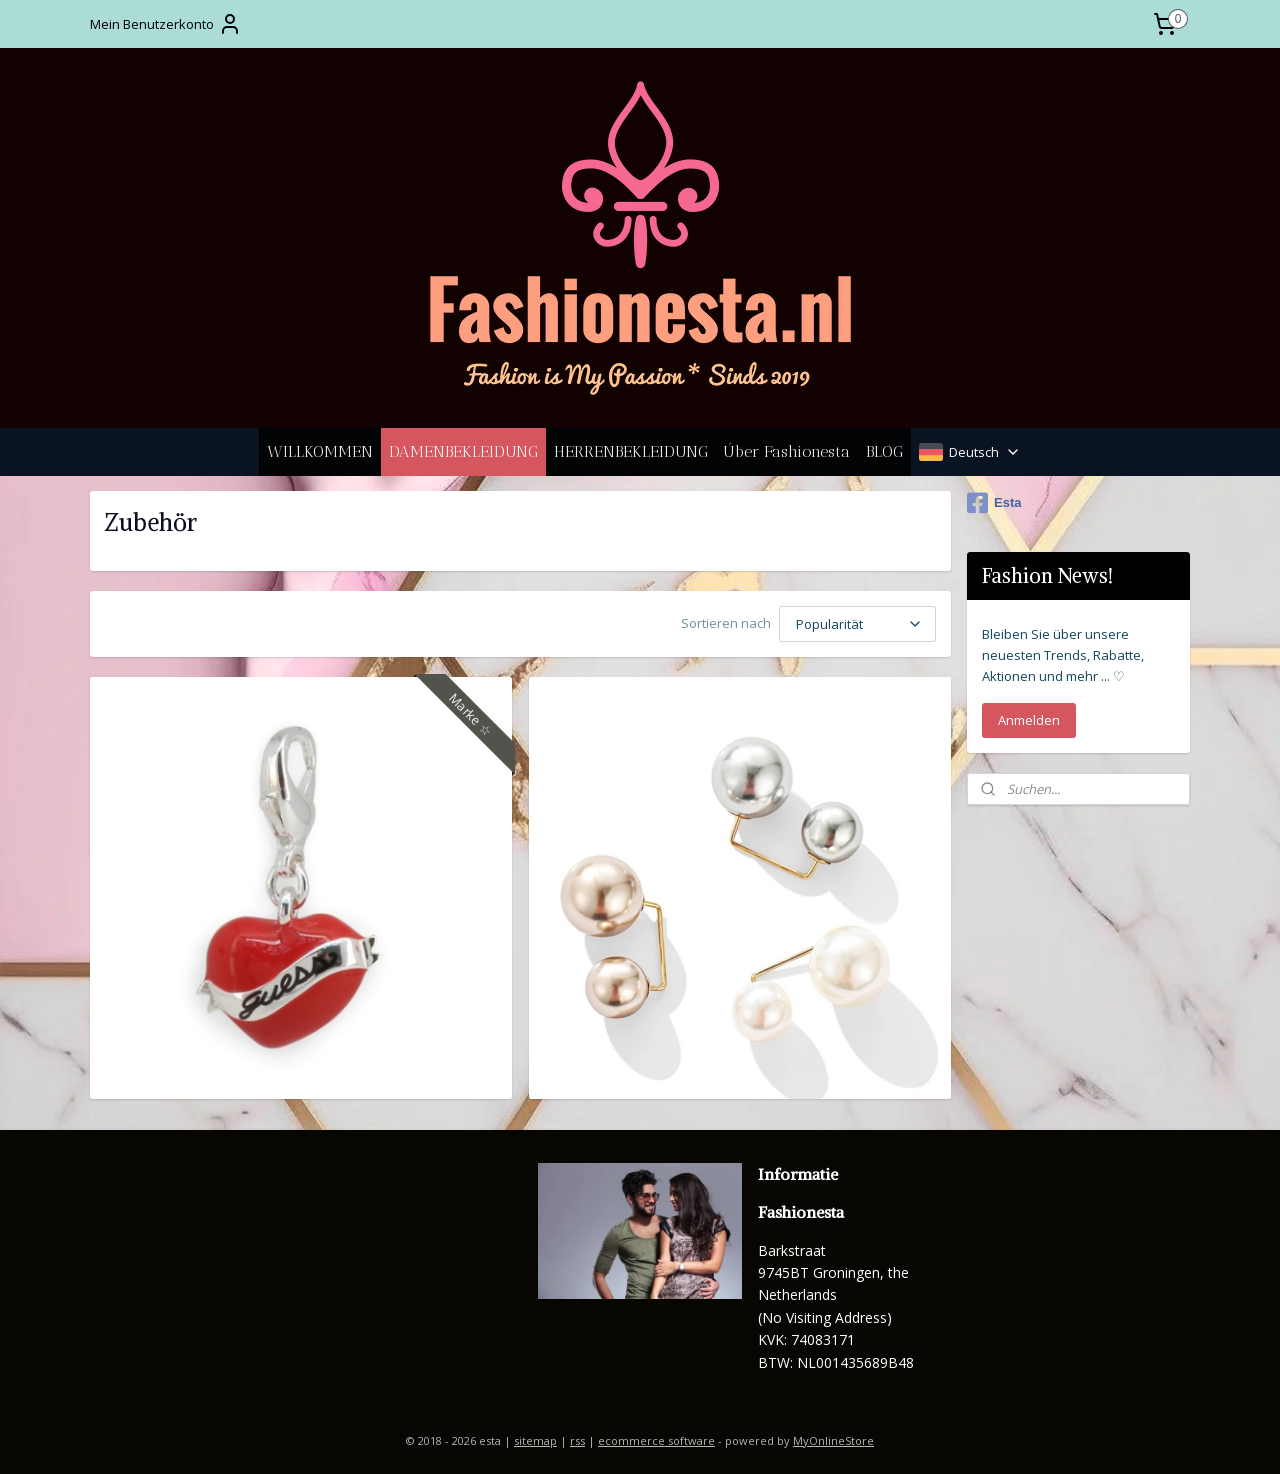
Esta (994, 503)
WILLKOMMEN (320, 451)
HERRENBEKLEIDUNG (631, 451)
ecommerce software (656, 1437)
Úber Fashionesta (787, 451)
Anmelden (1029, 720)
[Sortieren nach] (857, 622)
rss (577, 1437)
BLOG (884, 451)
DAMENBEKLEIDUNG (463, 451)
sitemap (535, 1437)
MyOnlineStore (833, 1437)
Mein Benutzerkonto (166, 24)
